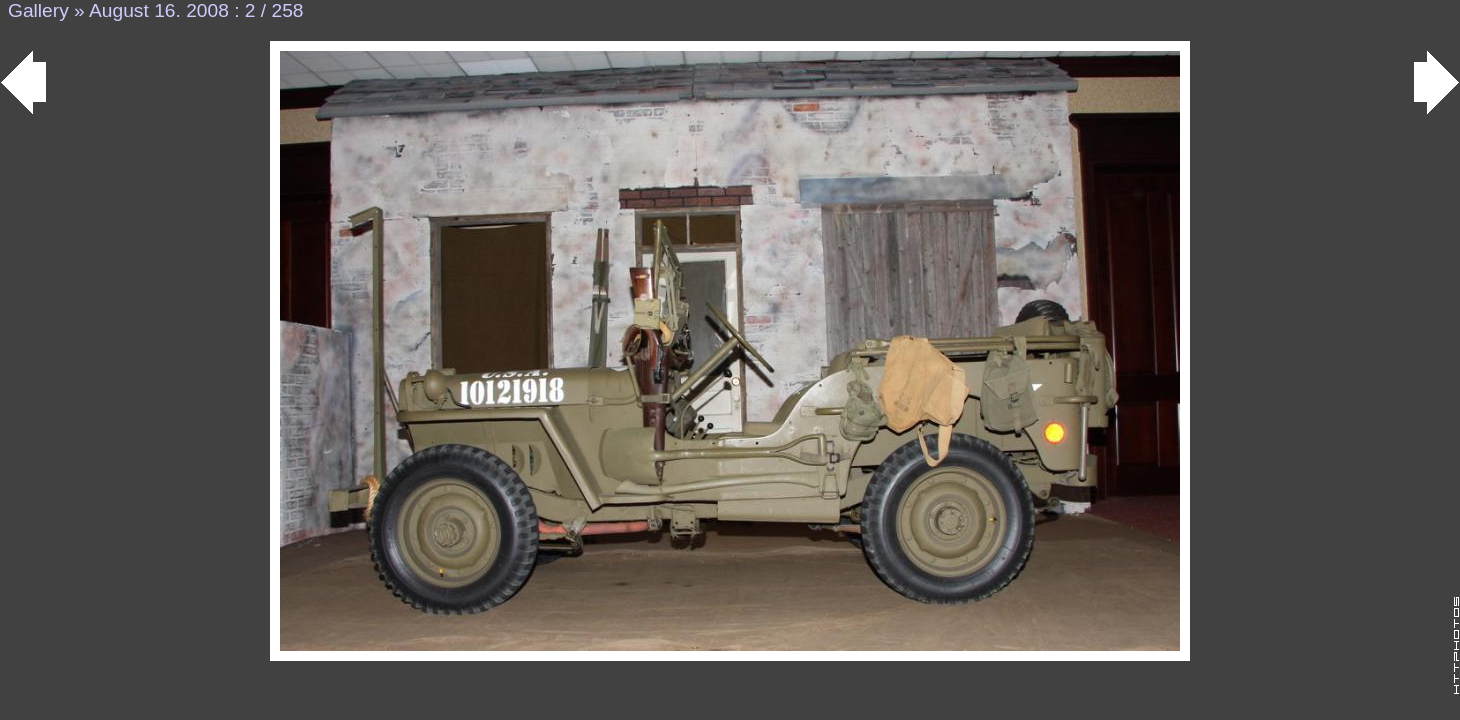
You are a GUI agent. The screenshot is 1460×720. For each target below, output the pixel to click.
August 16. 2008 (159, 10)
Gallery (38, 10)
